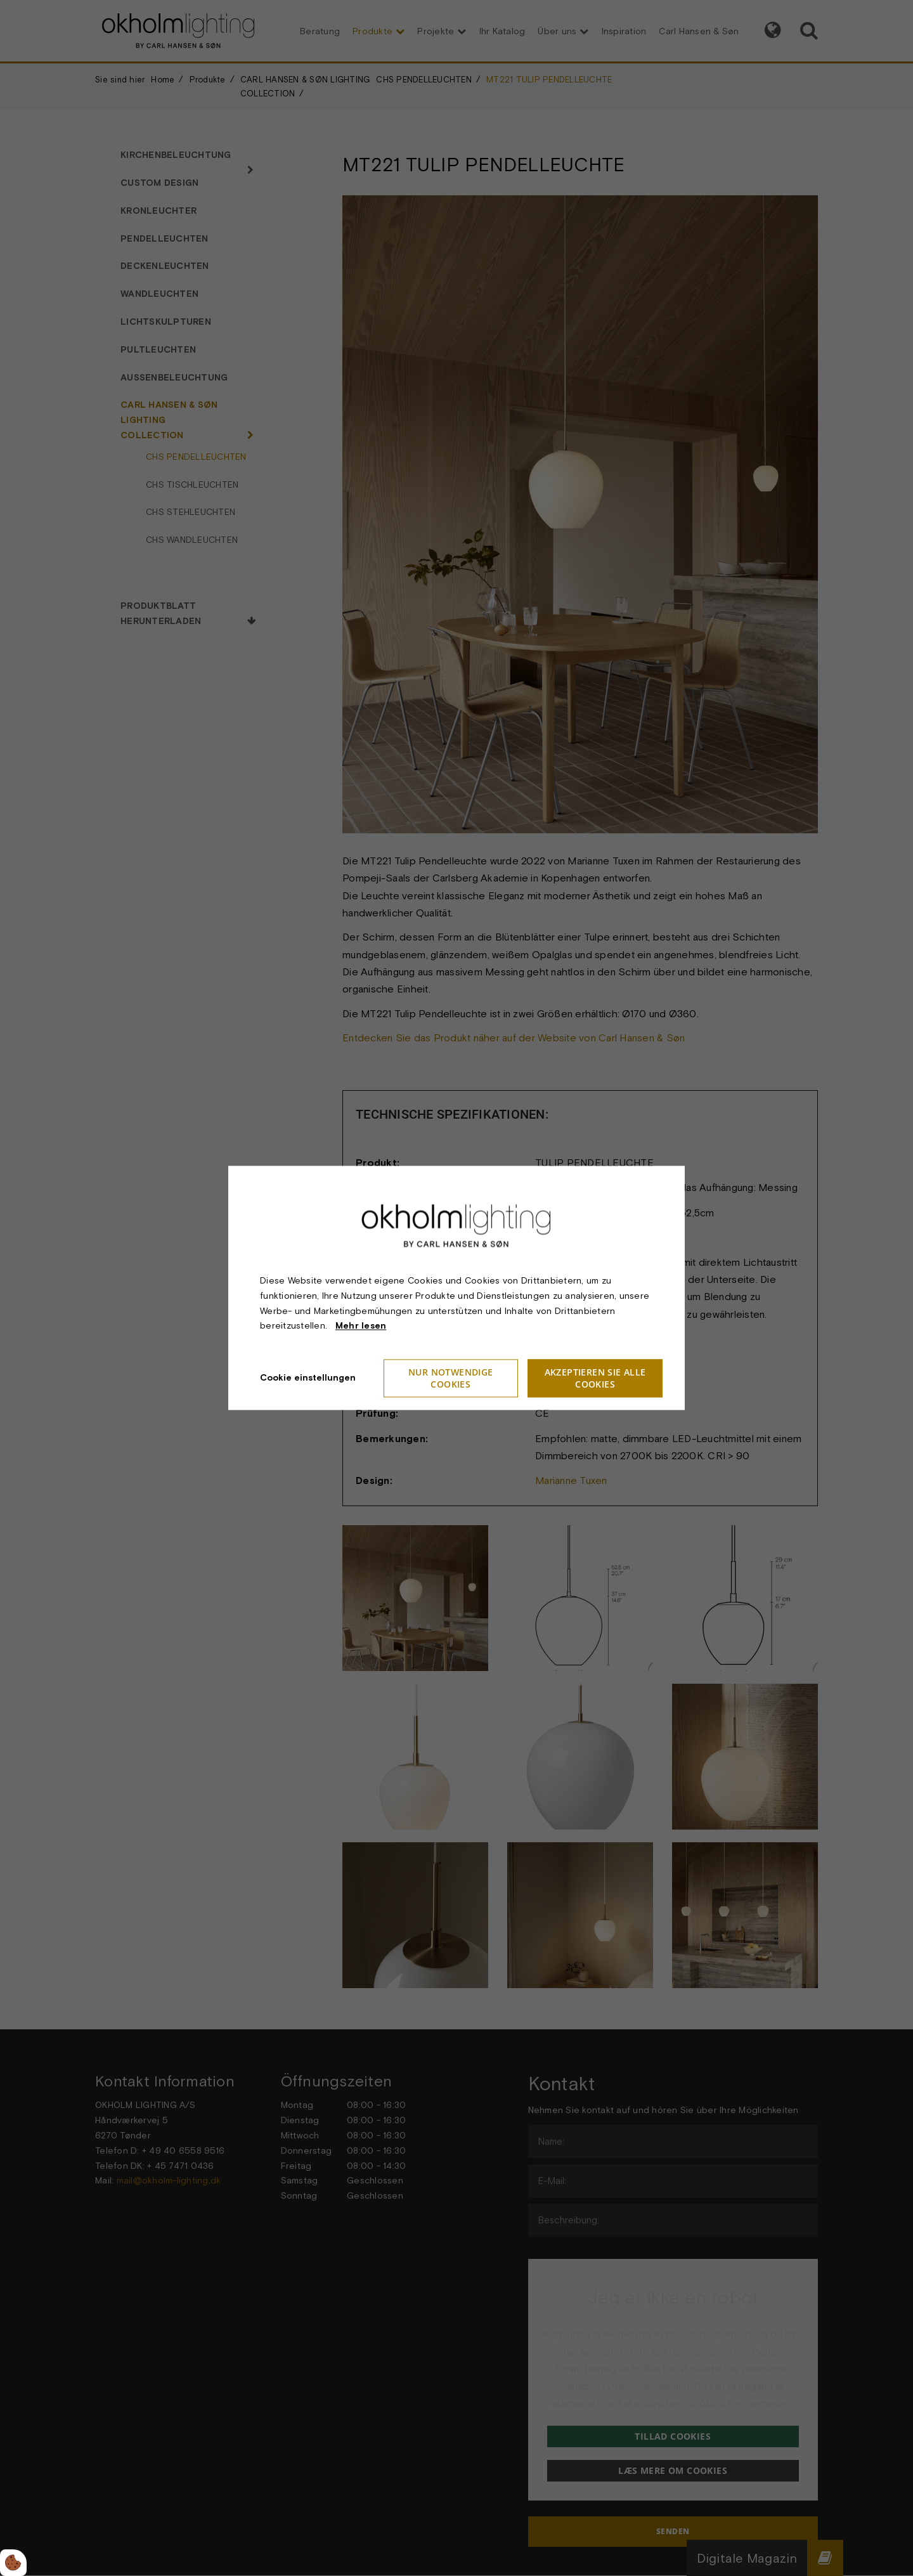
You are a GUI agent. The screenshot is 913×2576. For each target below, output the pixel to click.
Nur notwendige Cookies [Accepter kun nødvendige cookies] (450, 1379)
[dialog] (456, 1288)
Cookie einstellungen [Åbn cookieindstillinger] (308, 1378)
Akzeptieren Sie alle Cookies (595, 1379)
